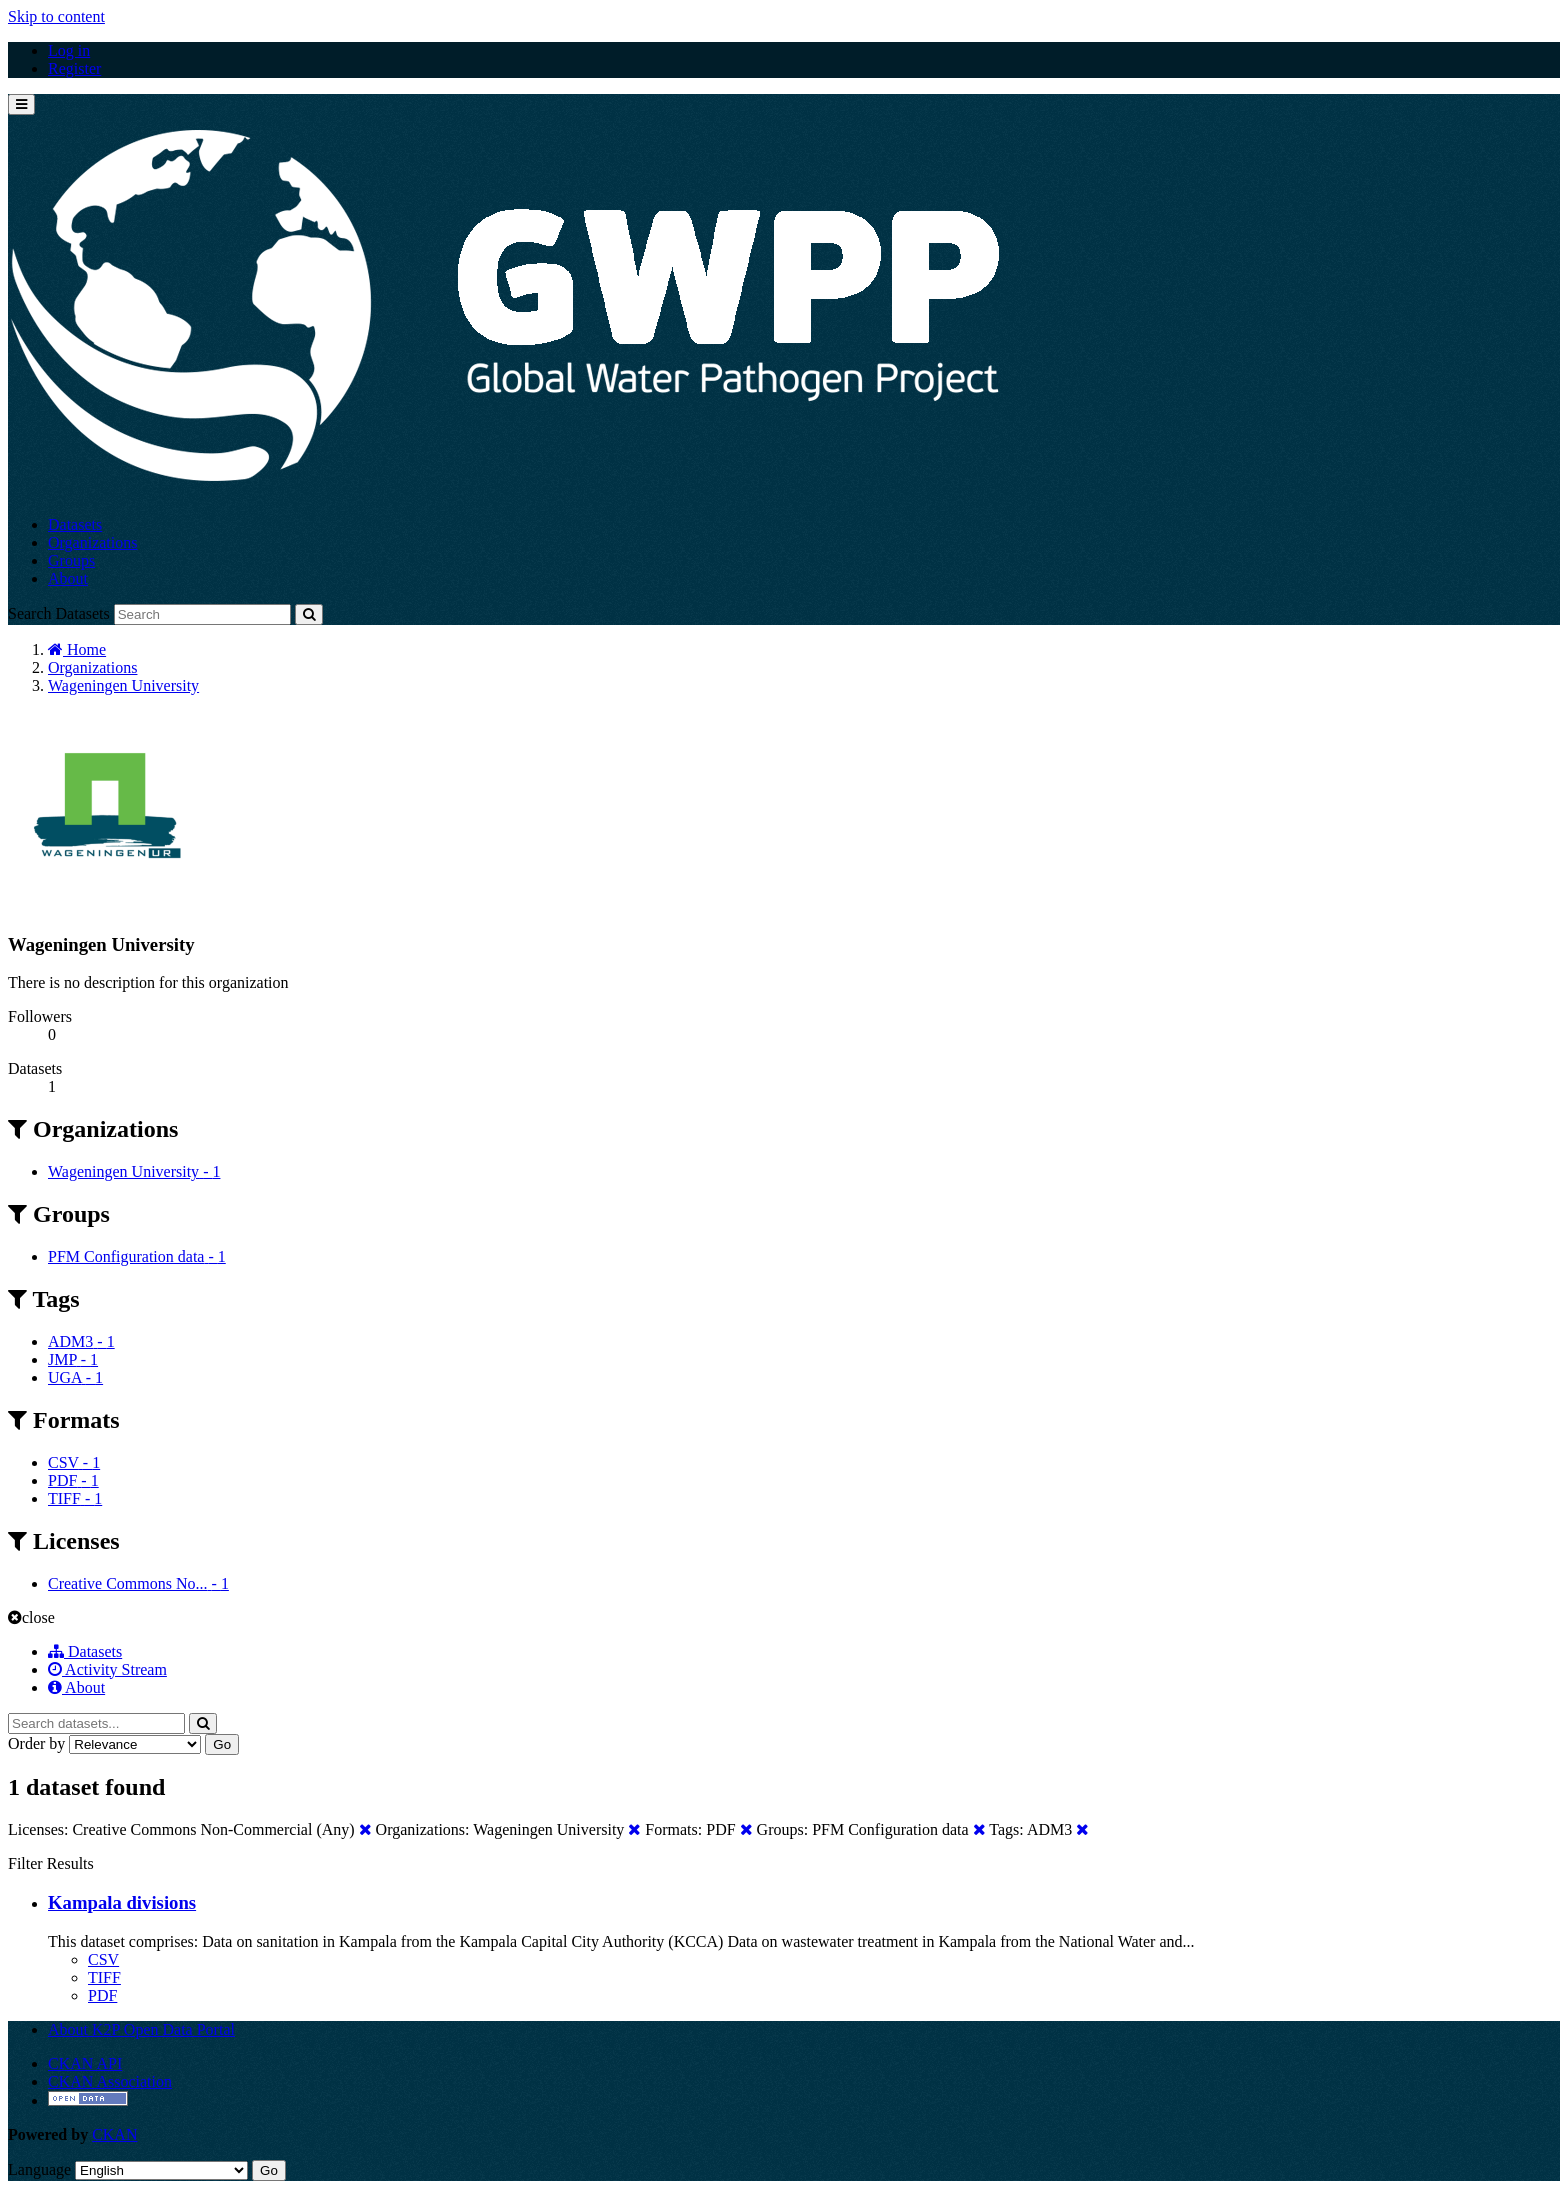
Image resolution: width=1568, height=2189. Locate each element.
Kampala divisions (122, 1902)
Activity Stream (107, 1669)
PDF (102, 1995)
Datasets (75, 524)
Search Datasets (59, 613)
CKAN (114, 2134)
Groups (71, 560)
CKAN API (85, 2063)
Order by (36, 1743)
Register (74, 68)
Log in (69, 50)
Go (222, 1744)
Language (39, 2169)
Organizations (92, 542)
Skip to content (56, 16)
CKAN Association (110, 2081)
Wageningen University (123, 685)
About (68, 578)
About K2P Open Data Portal (141, 2029)
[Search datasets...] (96, 1723)
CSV (103, 1959)
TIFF (104, 1977)
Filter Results (51, 1863)
